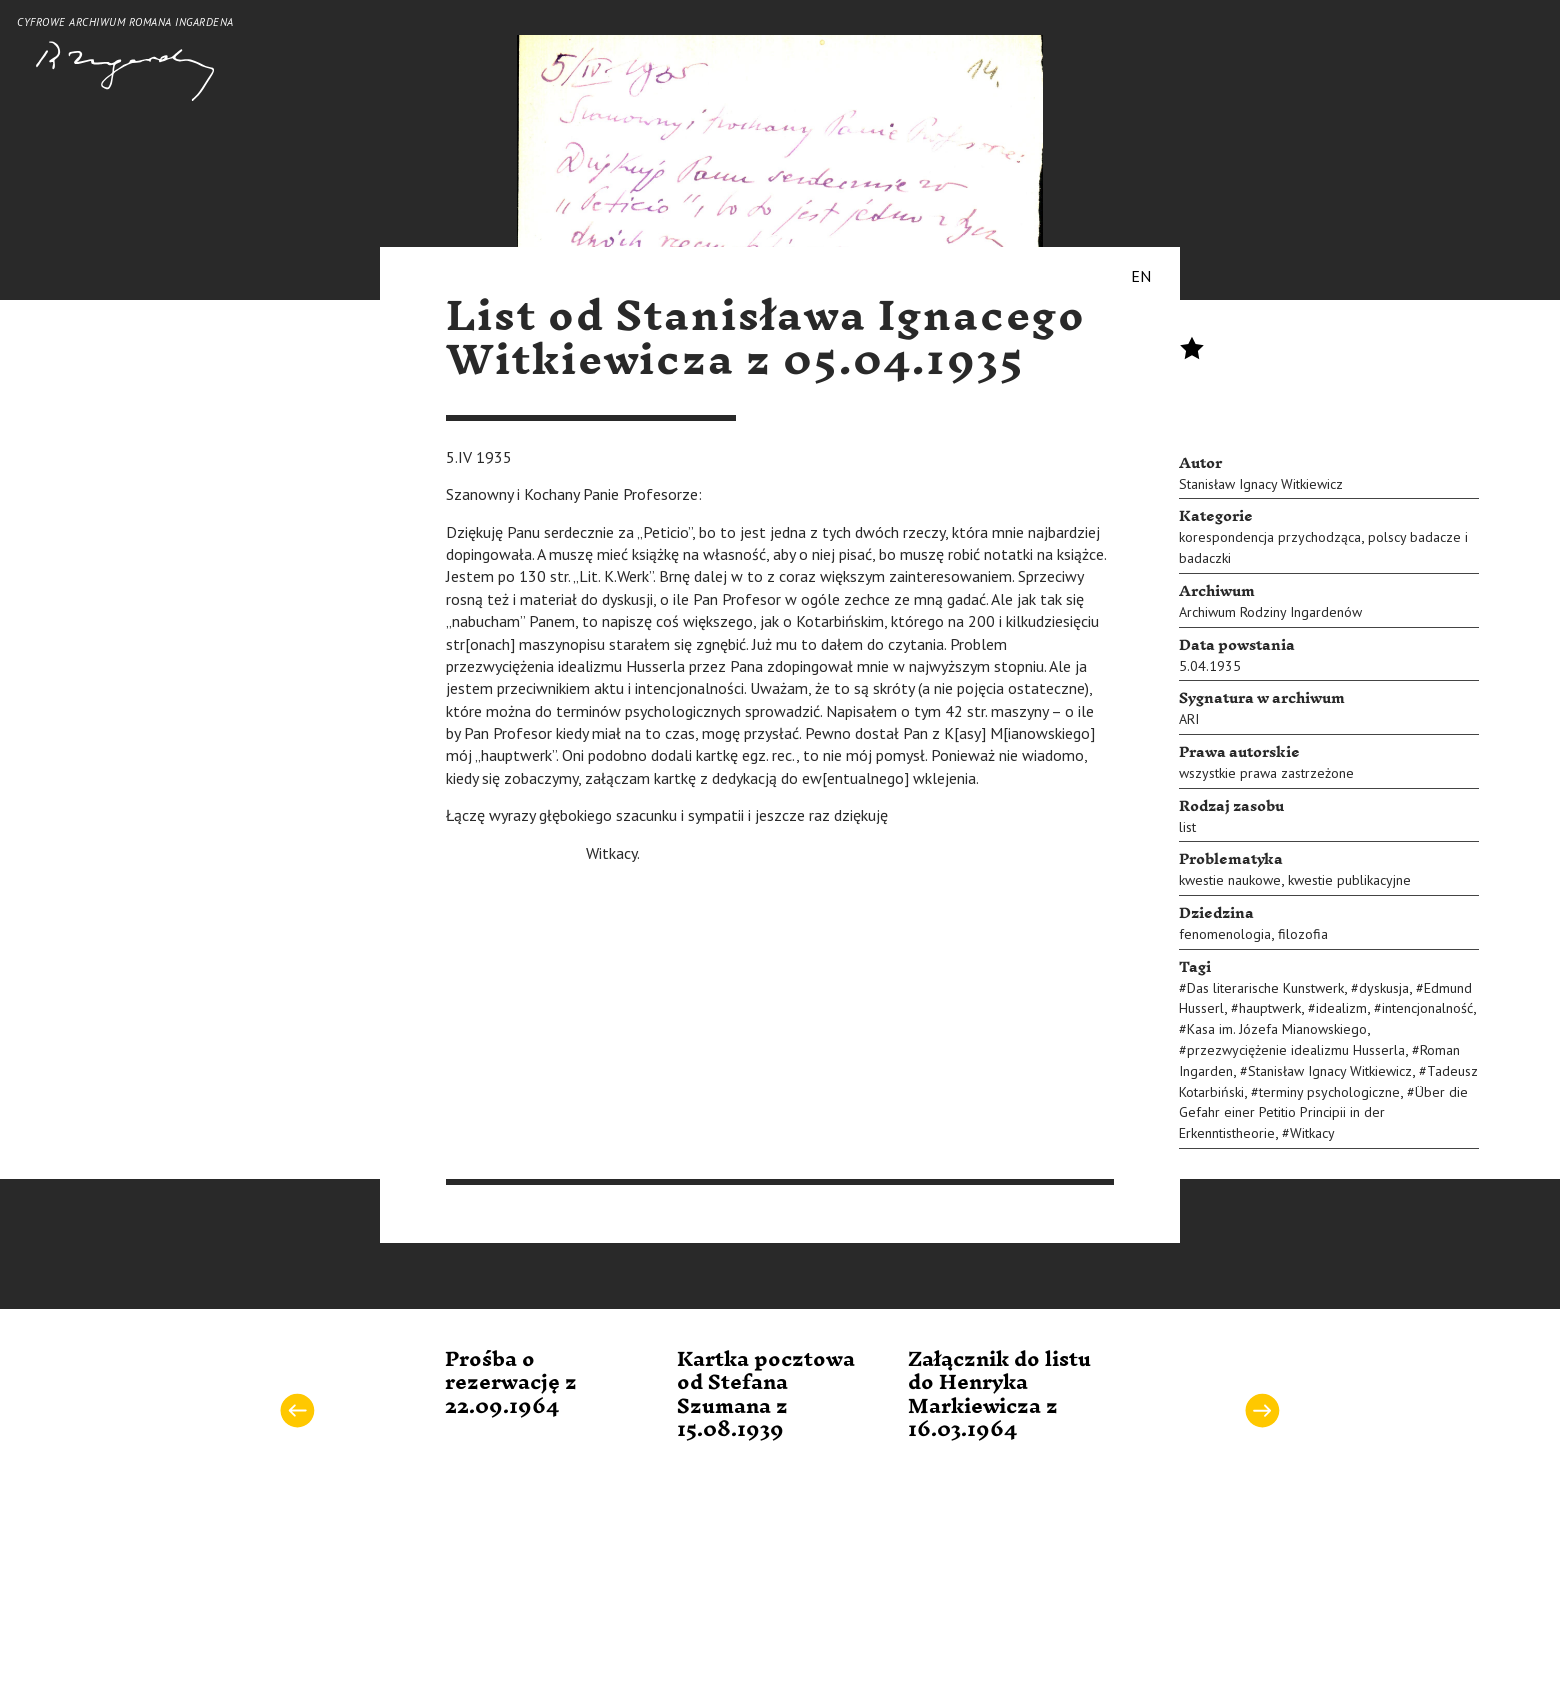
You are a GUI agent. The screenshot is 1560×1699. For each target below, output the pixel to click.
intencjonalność (1427, 1008)
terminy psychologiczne (1329, 1092)
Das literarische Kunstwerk (1265, 988)
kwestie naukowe (1230, 880)
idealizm (1341, 1008)
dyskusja (1384, 988)
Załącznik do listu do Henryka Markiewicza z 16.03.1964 (999, 1395)
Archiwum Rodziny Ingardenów (1270, 612)
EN (1141, 276)
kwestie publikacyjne (1349, 880)
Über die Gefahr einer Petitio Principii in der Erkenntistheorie (1323, 1113)
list (1187, 827)
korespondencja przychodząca (1270, 537)
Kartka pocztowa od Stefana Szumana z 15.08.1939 (766, 1395)
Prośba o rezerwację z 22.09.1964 (511, 1383)
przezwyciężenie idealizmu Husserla (1296, 1050)
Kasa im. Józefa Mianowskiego (1277, 1029)
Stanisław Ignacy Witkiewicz (1261, 484)
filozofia (1303, 934)
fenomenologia (1225, 934)
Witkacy (1312, 1133)
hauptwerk (1270, 1008)
